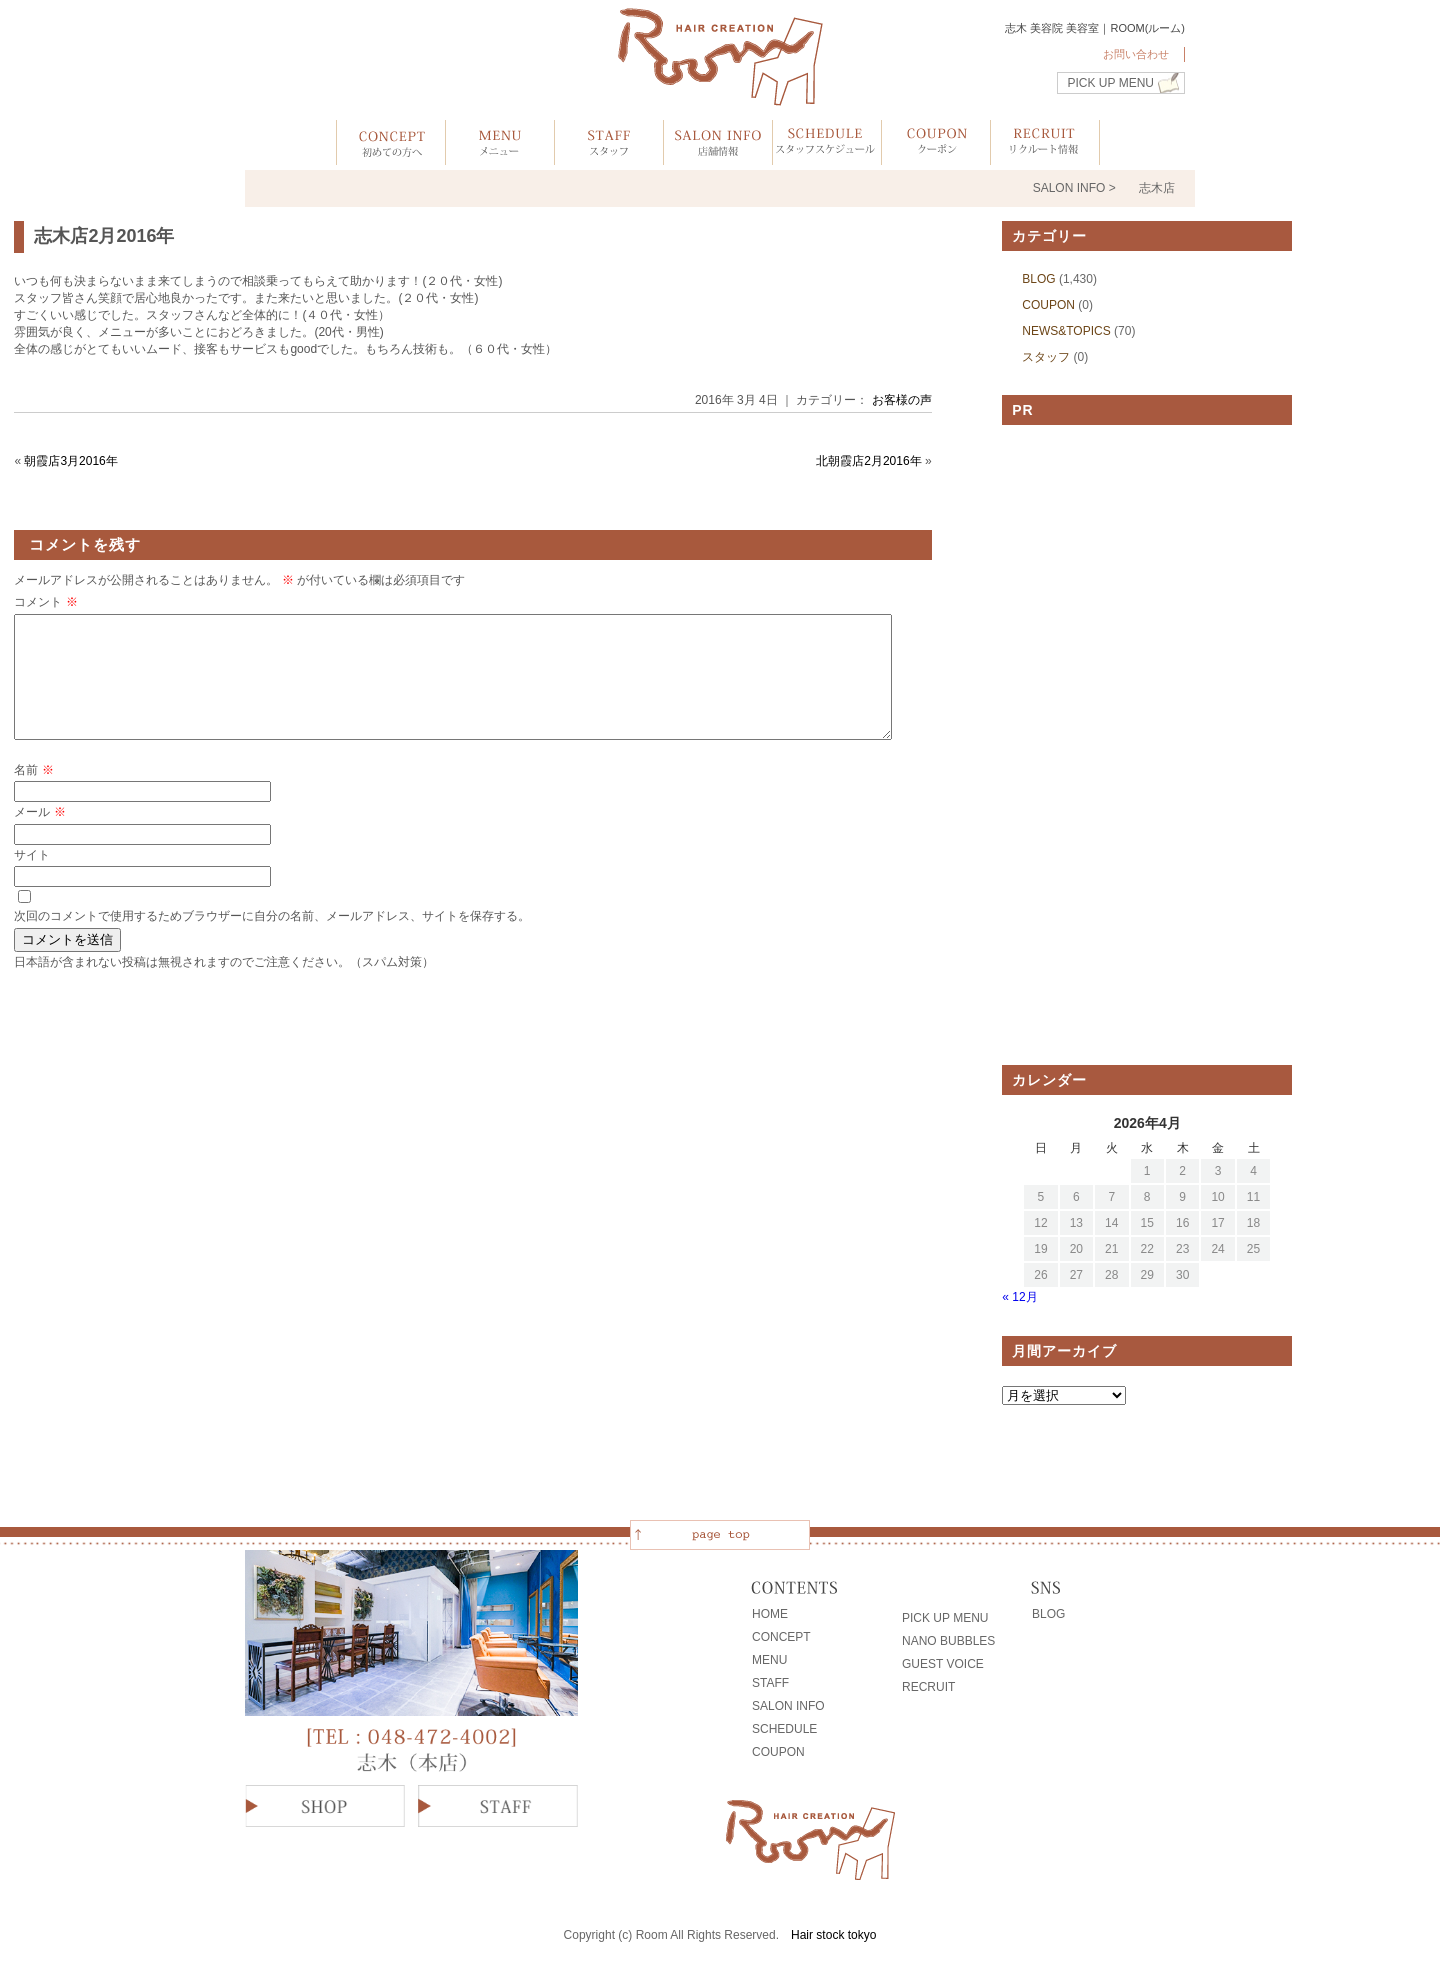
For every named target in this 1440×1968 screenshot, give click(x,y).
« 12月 (1019, 1297)
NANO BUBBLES (948, 1641)
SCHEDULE (784, 1729)
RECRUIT (928, 1687)
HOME (770, 1614)
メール (39, 836)
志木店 (1157, 188)
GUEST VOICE (943, 1664)
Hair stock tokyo (833, 1935)
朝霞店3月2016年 (70, 461)
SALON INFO (788, 1706)
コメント (45, 602)
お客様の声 (902, 400)
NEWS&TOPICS (1066, 331)
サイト (32, 879)
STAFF (770, 1683)
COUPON (1048, 305)
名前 (33, 794)
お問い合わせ (1136, 54)
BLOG (1038, 279)
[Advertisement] (1147, 745)
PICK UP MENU (1111, 83)
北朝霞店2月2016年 (868, 461)
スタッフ (1046, 357)
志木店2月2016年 (104, 236)
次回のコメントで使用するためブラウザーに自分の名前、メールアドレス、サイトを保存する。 (272, 940)
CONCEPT (781, 1637)
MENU (769, 1660)
